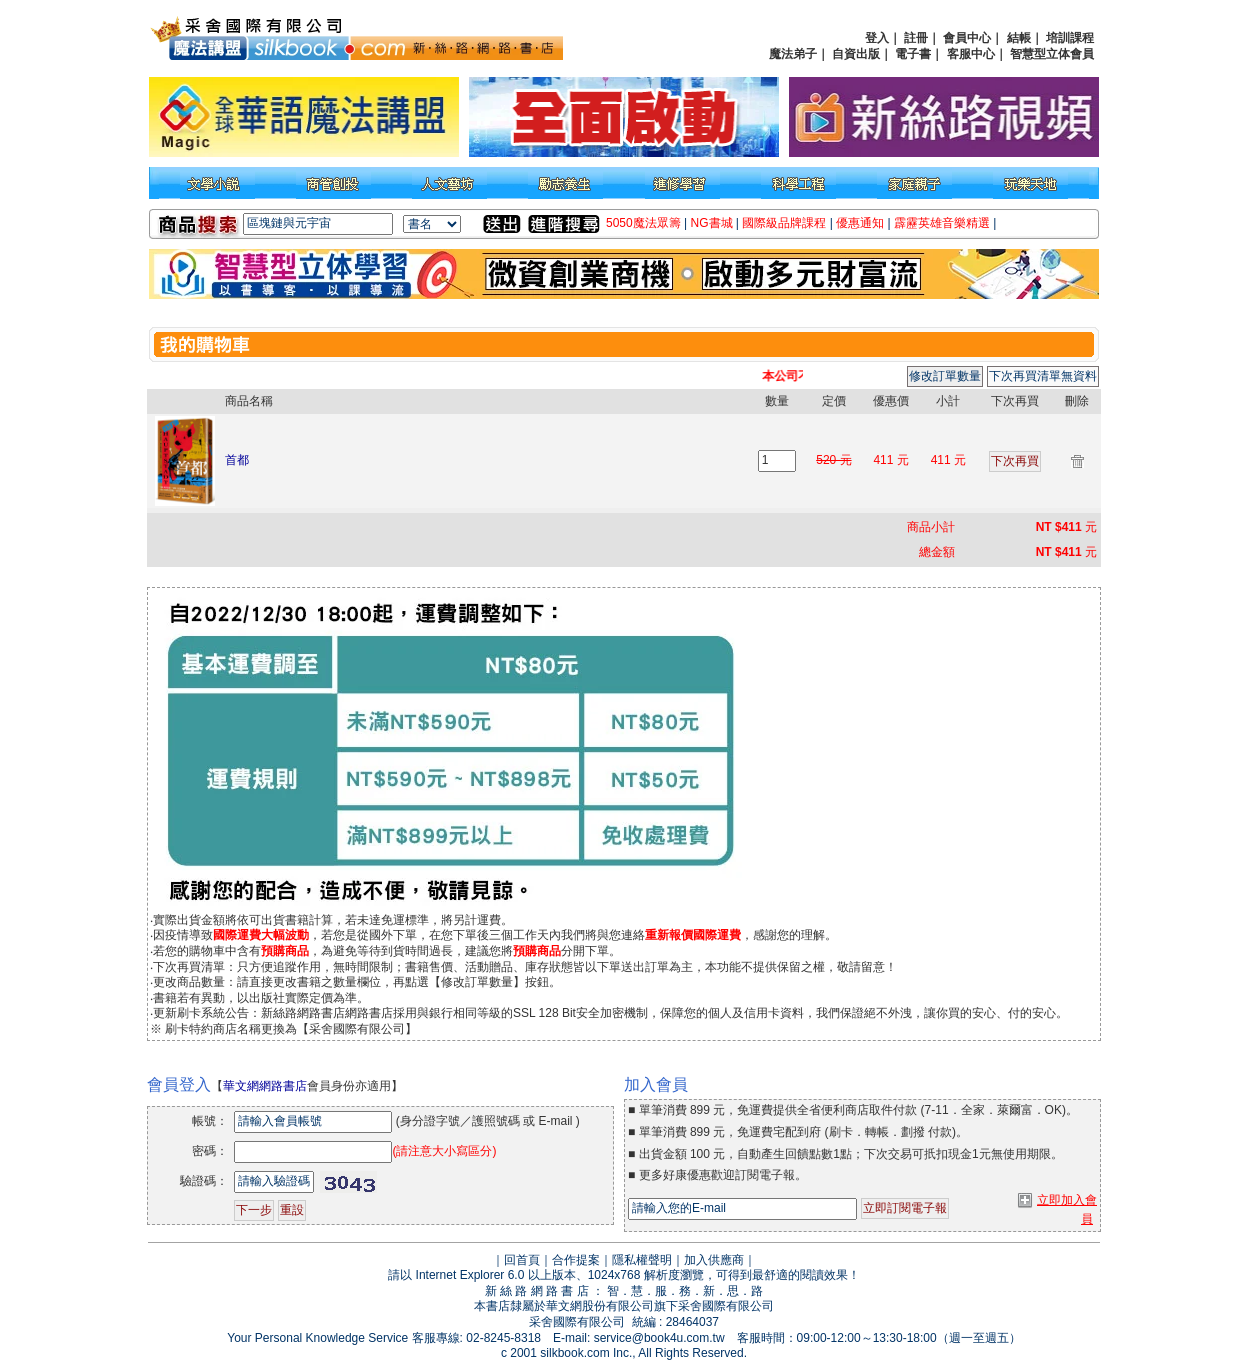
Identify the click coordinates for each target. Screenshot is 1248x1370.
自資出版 (856, 54)
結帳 (1019, 38)
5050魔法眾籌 (643, 223)
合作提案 (576, 1260)
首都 (237, 460)
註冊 (916, 38)
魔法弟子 (793, 54)
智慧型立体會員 (1052, 54)
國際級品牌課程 (784, 223)
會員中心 (967, 38)
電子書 (913, 54)
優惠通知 (860, 223)
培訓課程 (1070, 38)
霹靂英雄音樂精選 (942, 223)
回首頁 (522, 1260)
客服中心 (971, 54)
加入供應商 (714, 1260)
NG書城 (712, 223)
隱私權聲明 (642, 1260)
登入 (877, 38)
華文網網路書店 (265, 1086)
